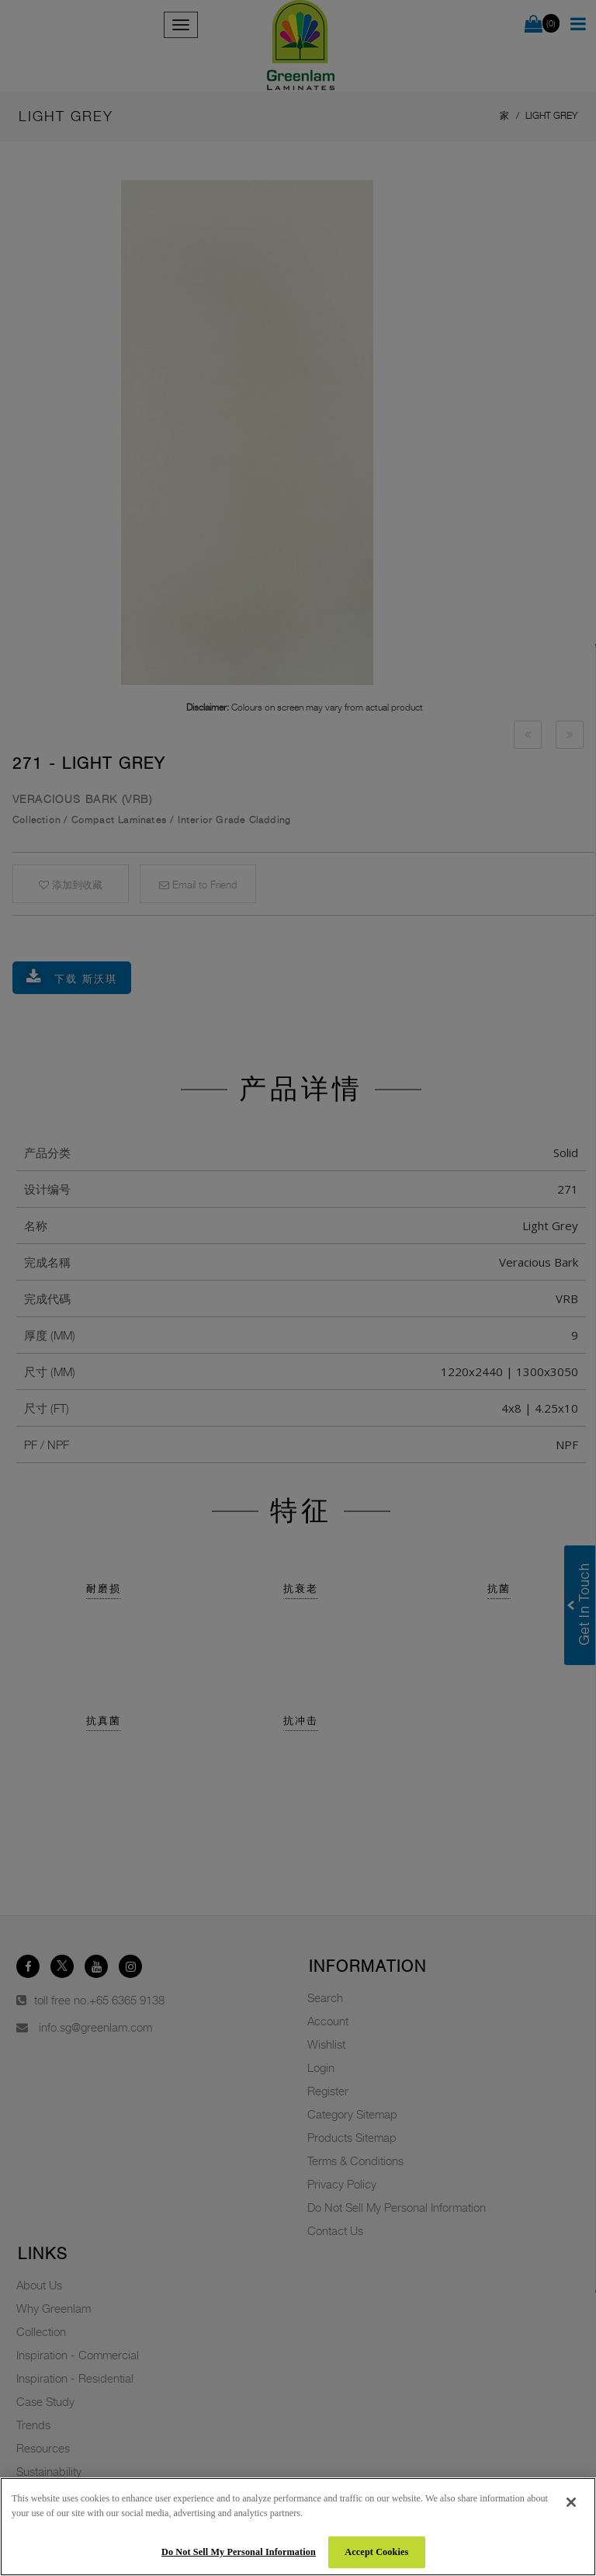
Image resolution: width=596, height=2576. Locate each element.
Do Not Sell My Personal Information (238, 2551)
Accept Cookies (376, 2551)
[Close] (571, 2502)
